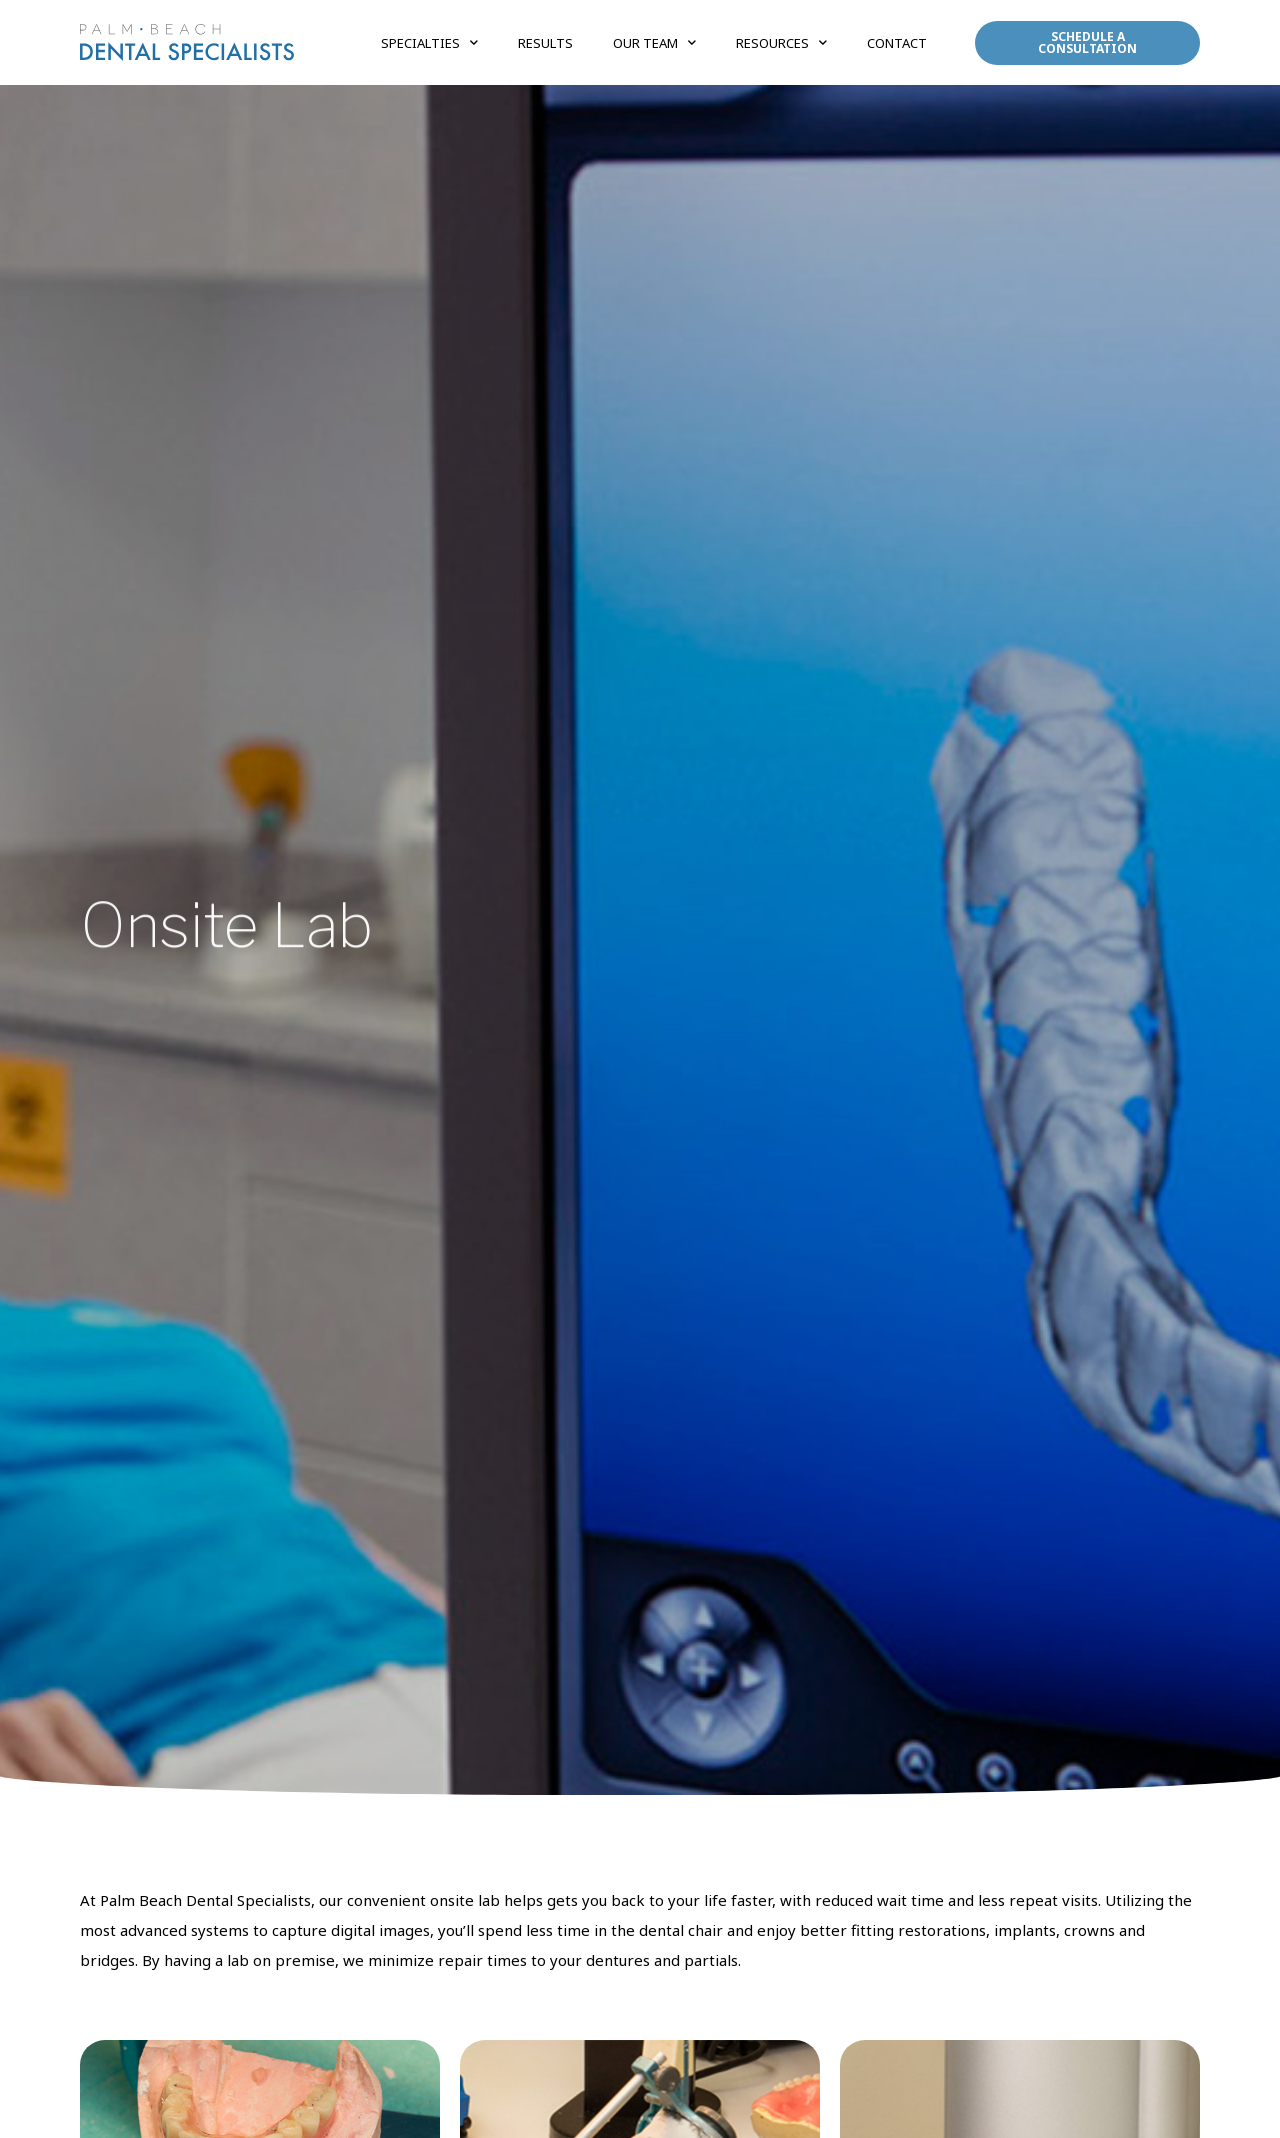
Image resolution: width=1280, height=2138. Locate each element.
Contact (897, 43)
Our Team (654, 42)
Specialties (429, 42)
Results (545, 43)
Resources (781, 42)
